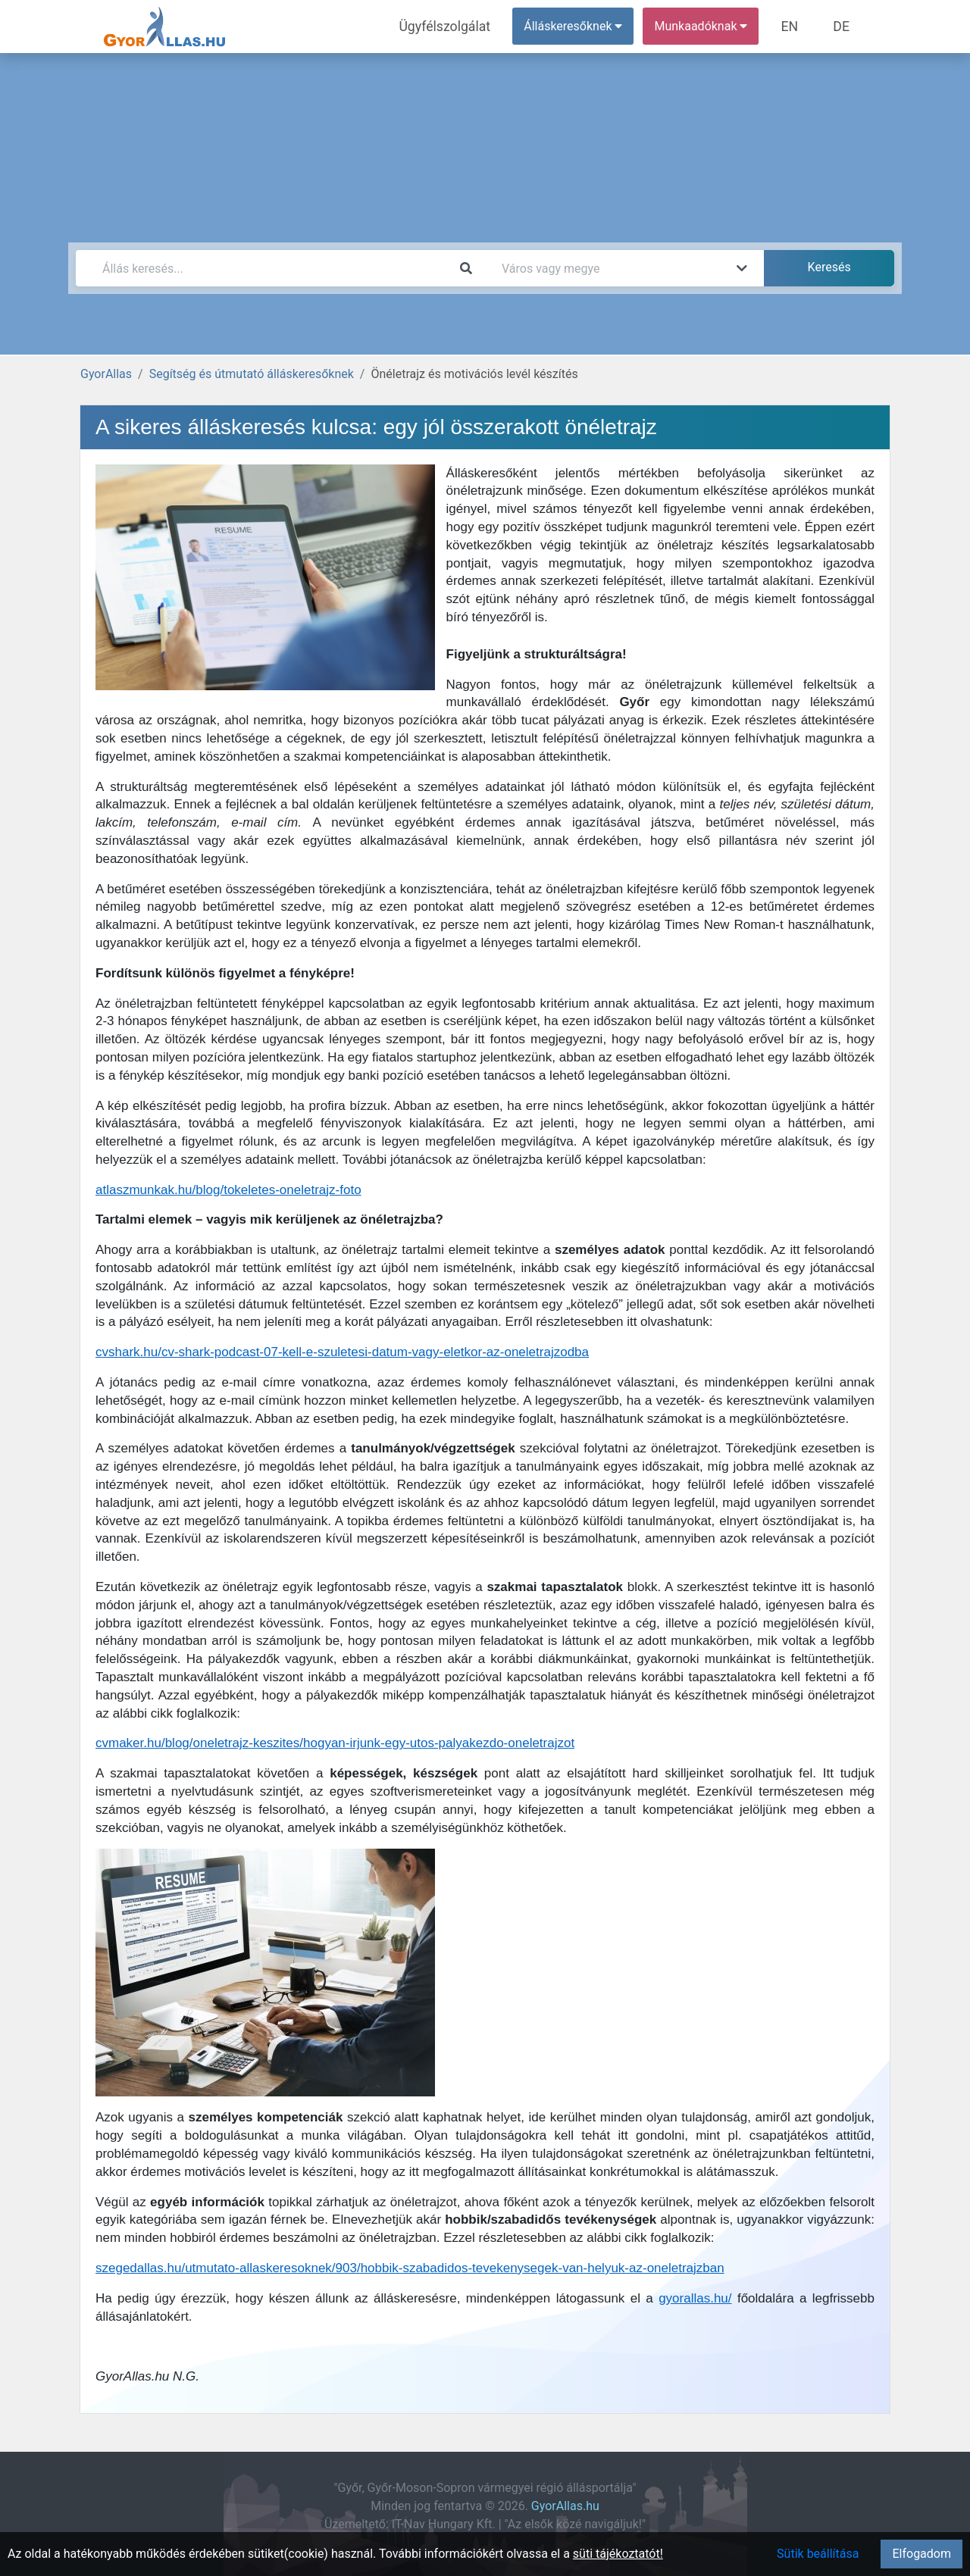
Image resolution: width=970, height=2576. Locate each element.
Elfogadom (921, 2553)
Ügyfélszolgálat (459, 26)
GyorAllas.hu (565, 2506)
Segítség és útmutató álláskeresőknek (251, 374)
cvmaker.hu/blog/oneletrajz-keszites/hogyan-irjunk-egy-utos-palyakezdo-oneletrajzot (334, 1743)
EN (797, 26)
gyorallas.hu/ (695, 2298)
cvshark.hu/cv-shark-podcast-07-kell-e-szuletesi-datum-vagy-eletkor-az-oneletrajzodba (342, 1352)
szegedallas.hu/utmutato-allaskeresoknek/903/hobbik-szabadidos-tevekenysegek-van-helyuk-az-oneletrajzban (409, 2268)
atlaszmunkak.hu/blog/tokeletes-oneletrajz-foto (228, 1190)
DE (843, 26)
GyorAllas (106, 374)
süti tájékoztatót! (618, 2553)
